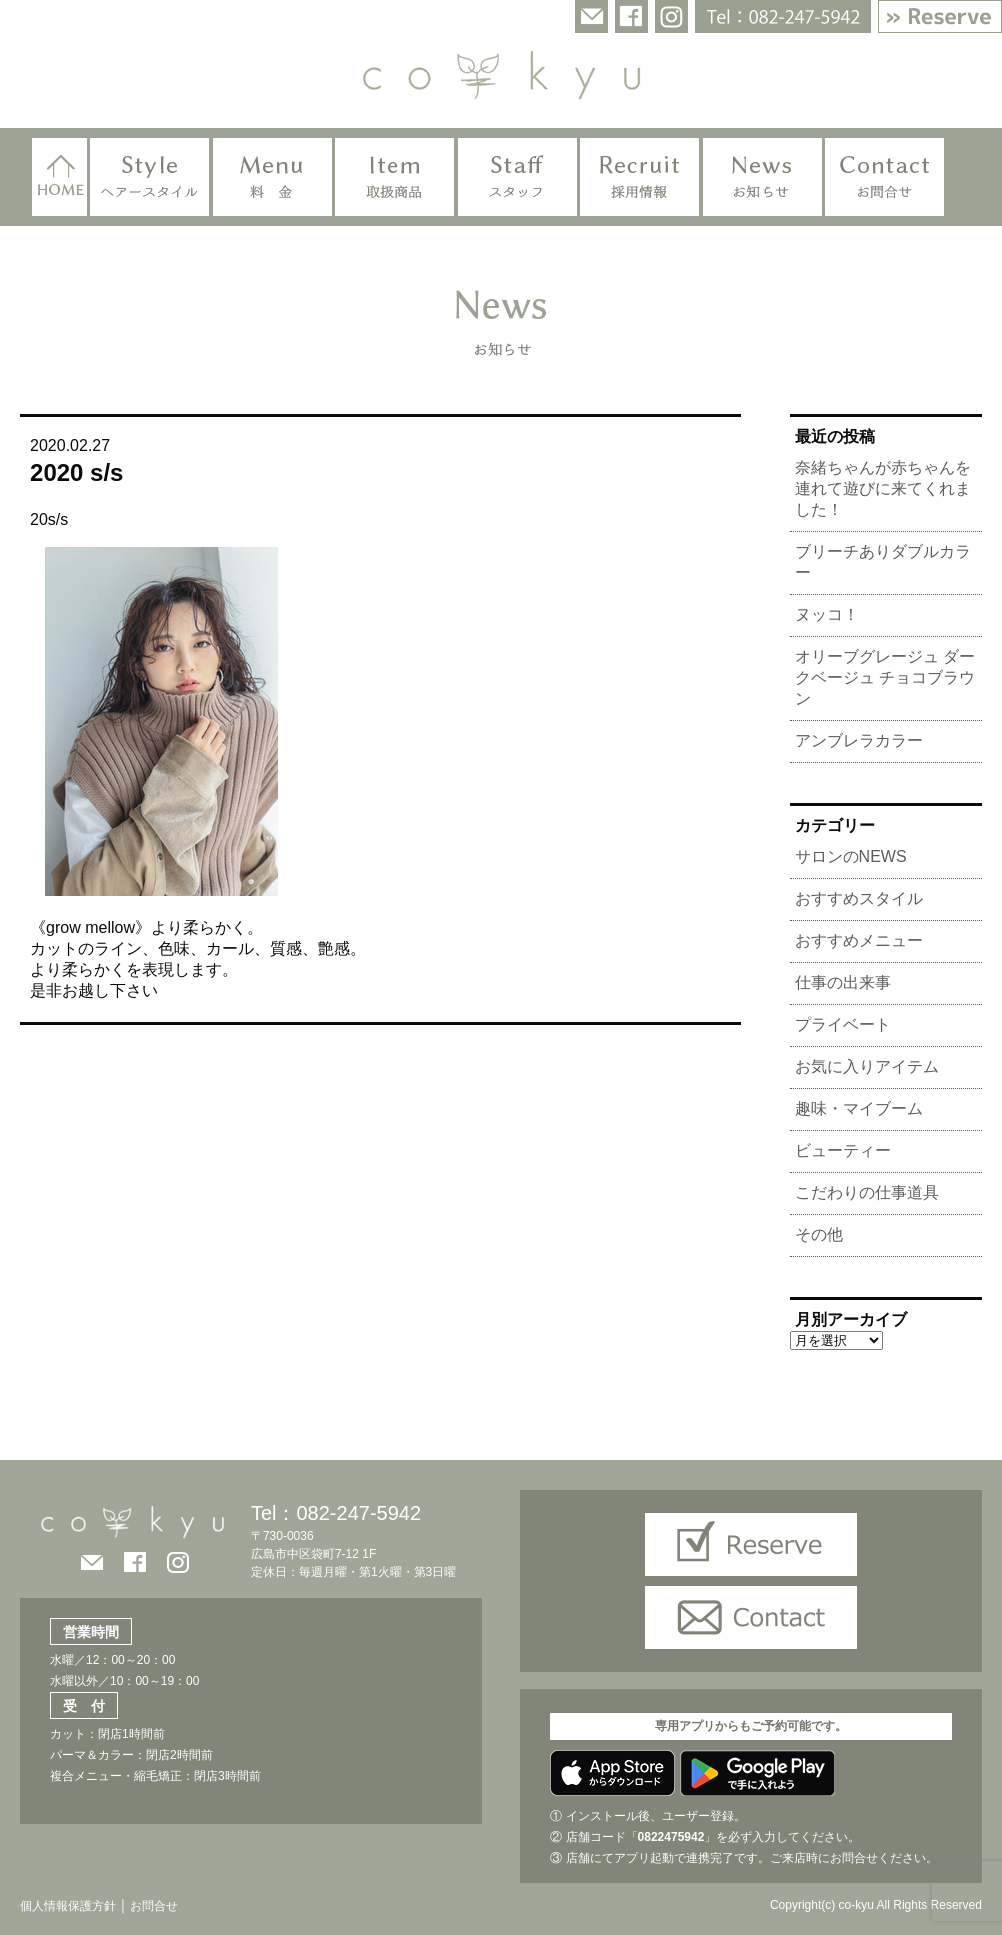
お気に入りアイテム (867, 1066)
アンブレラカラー (859, 740)
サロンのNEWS (851, 856)
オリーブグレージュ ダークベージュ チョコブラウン (885, 677)
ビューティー (843, 1150)
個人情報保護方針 (68, 1906)
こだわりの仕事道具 (867, 1192)
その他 (819, 1234)
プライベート (843, 1024)
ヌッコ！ (827, 614)
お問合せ (152, 1906)
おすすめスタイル (859, 898)
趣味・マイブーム (859, 1108)
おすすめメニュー (859, 940)
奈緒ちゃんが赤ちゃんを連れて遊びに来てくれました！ (883, 488)
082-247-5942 (358, 1513)
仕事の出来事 (843, 982)
